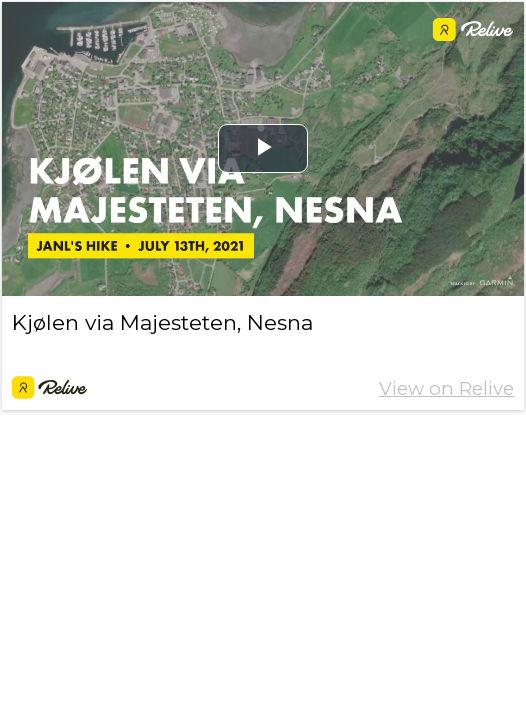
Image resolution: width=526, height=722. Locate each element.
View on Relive (446, 388)
